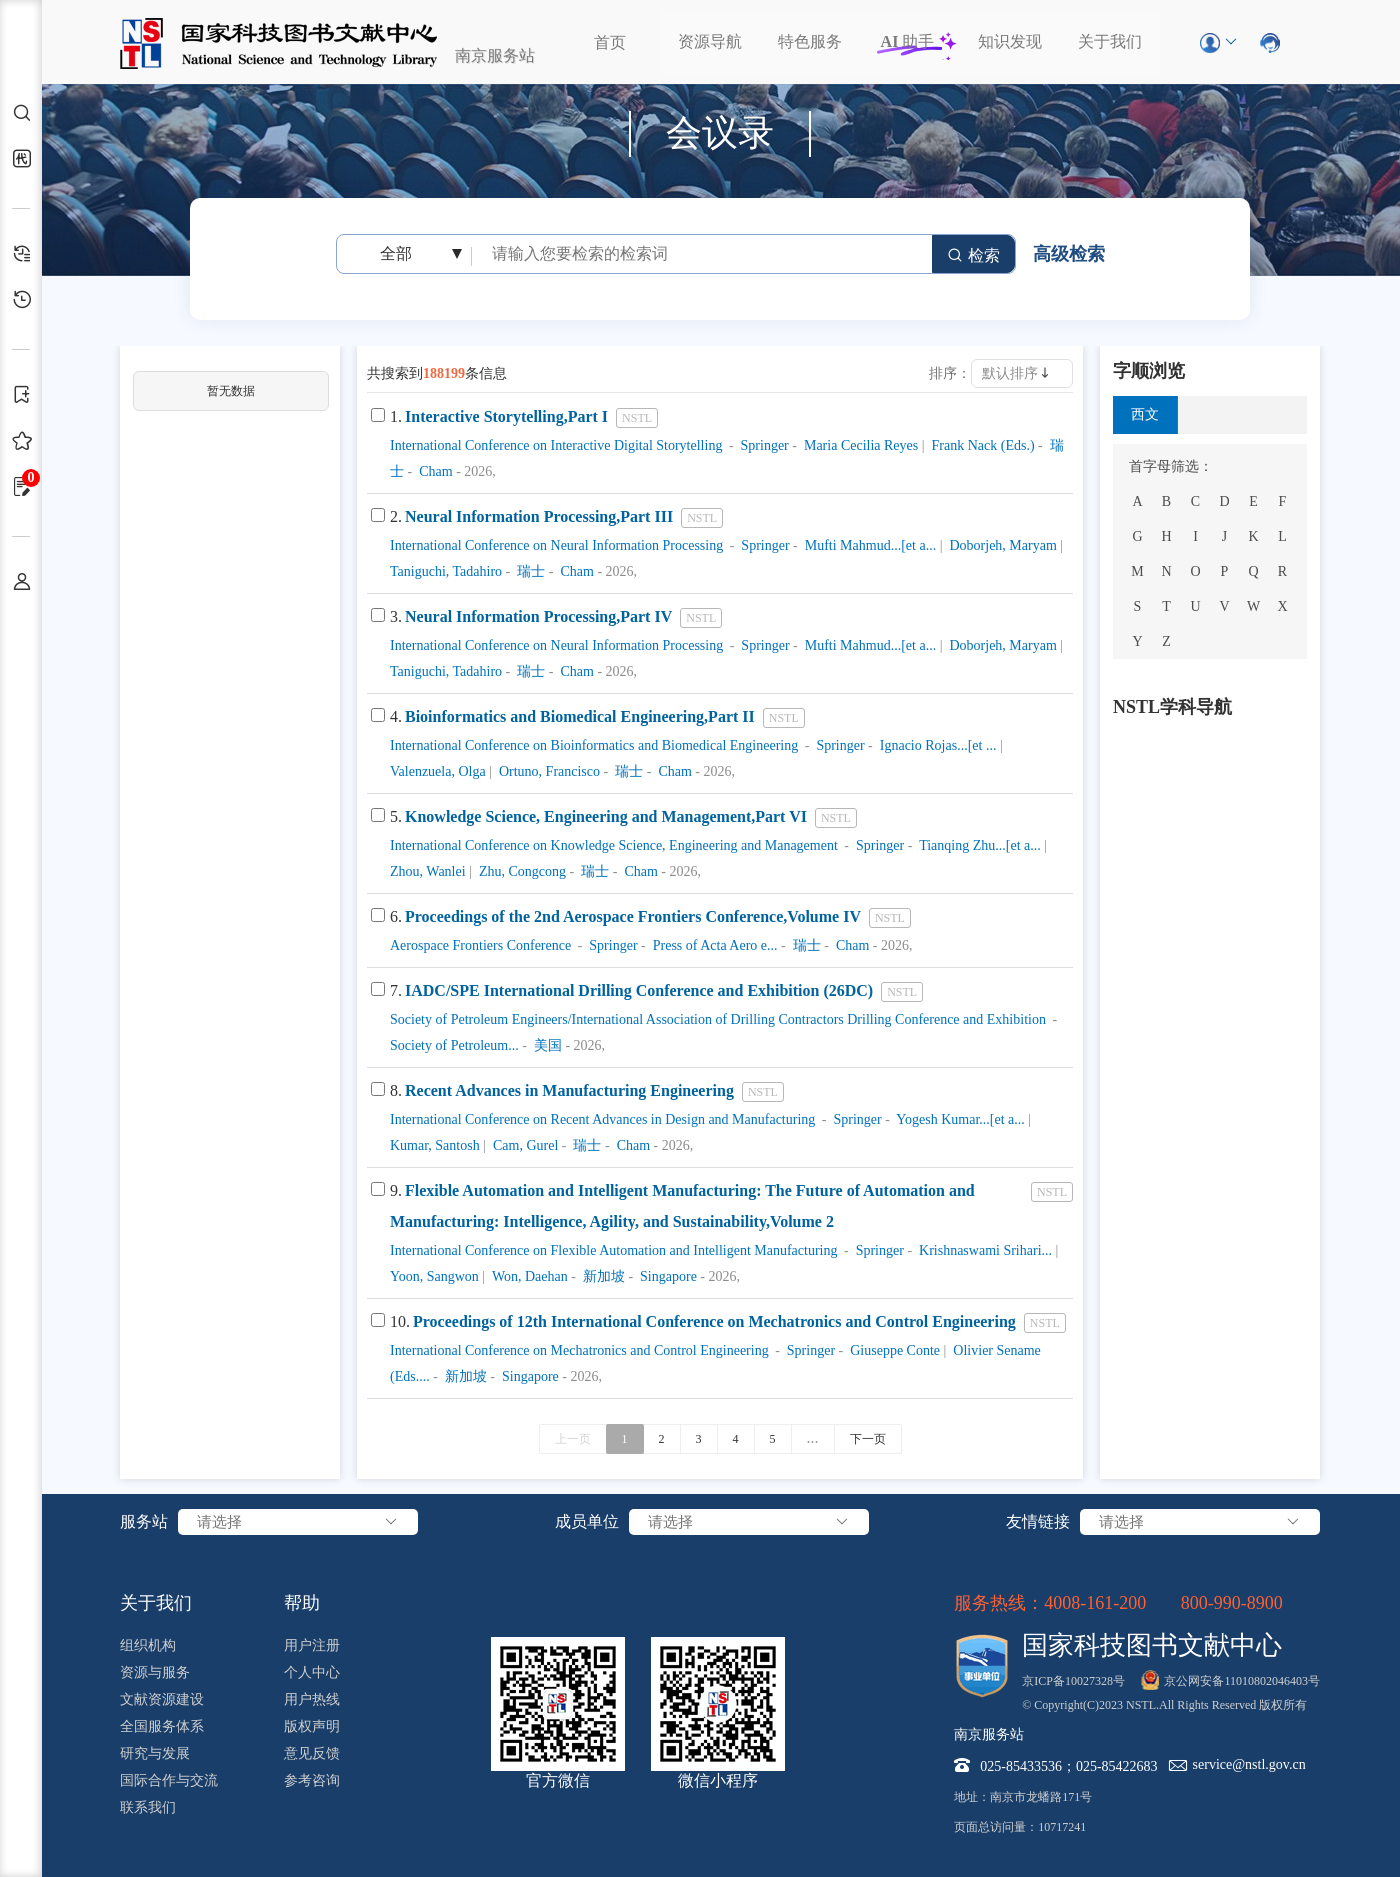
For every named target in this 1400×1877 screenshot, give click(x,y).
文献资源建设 (162, 1699)
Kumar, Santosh (435, 1145)
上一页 (573, 1439)
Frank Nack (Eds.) (981, 445)
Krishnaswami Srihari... (984, 1250)
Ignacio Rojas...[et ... (936, 745)
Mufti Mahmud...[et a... (868, 545)
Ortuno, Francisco (547, 771)
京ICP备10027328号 (1073, 1681)
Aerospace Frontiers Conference (480, 945)
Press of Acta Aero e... (713, 945)
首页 (610, 42)
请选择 (298, 1522)
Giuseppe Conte (893, 1350)
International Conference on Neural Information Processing (556, 545)
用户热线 (312, 1699)
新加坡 (602, 1276)
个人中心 (312, 1672)
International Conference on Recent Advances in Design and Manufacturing (602, 1119)
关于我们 (1110, 41)
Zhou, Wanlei (428, 871)
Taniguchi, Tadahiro (446, 571)
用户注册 (312, 1645)
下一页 (868, 1439)
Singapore (667, 1276)
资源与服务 (155, 1672)
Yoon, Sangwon (434, 1276)
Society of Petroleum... (454, 1045)
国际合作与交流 (169, 1780)
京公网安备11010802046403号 (1242, 1681)
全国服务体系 (162, 1726)
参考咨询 (312, 1780)
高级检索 (1069, 254)
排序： (950, 373)
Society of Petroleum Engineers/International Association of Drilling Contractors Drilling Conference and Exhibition (718, 1019)
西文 (1145, 414)
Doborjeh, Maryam (1001, 545)
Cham (434, 471)
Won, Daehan (528, 1276)
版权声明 (312, 1726)
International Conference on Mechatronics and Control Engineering (579, 1350)
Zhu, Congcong (520, 871)
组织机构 (148, 1645)
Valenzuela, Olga (438, 771)
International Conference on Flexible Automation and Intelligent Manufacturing (613, 1250)
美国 (546, 1045)
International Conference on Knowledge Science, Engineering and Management (614, 845)
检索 (973, 255)
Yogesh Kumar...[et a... (958, 1119)
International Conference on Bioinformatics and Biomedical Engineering (594, 745)
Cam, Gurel (523, 1145)
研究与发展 (155, 1753)
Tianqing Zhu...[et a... (978, 845)
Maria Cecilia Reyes (859, 445)
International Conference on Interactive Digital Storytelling (556, 445)
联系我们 (148, 1807)
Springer (763, 445)
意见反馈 (312, 1753)
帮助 (302, 1603)
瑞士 (530, 571)
